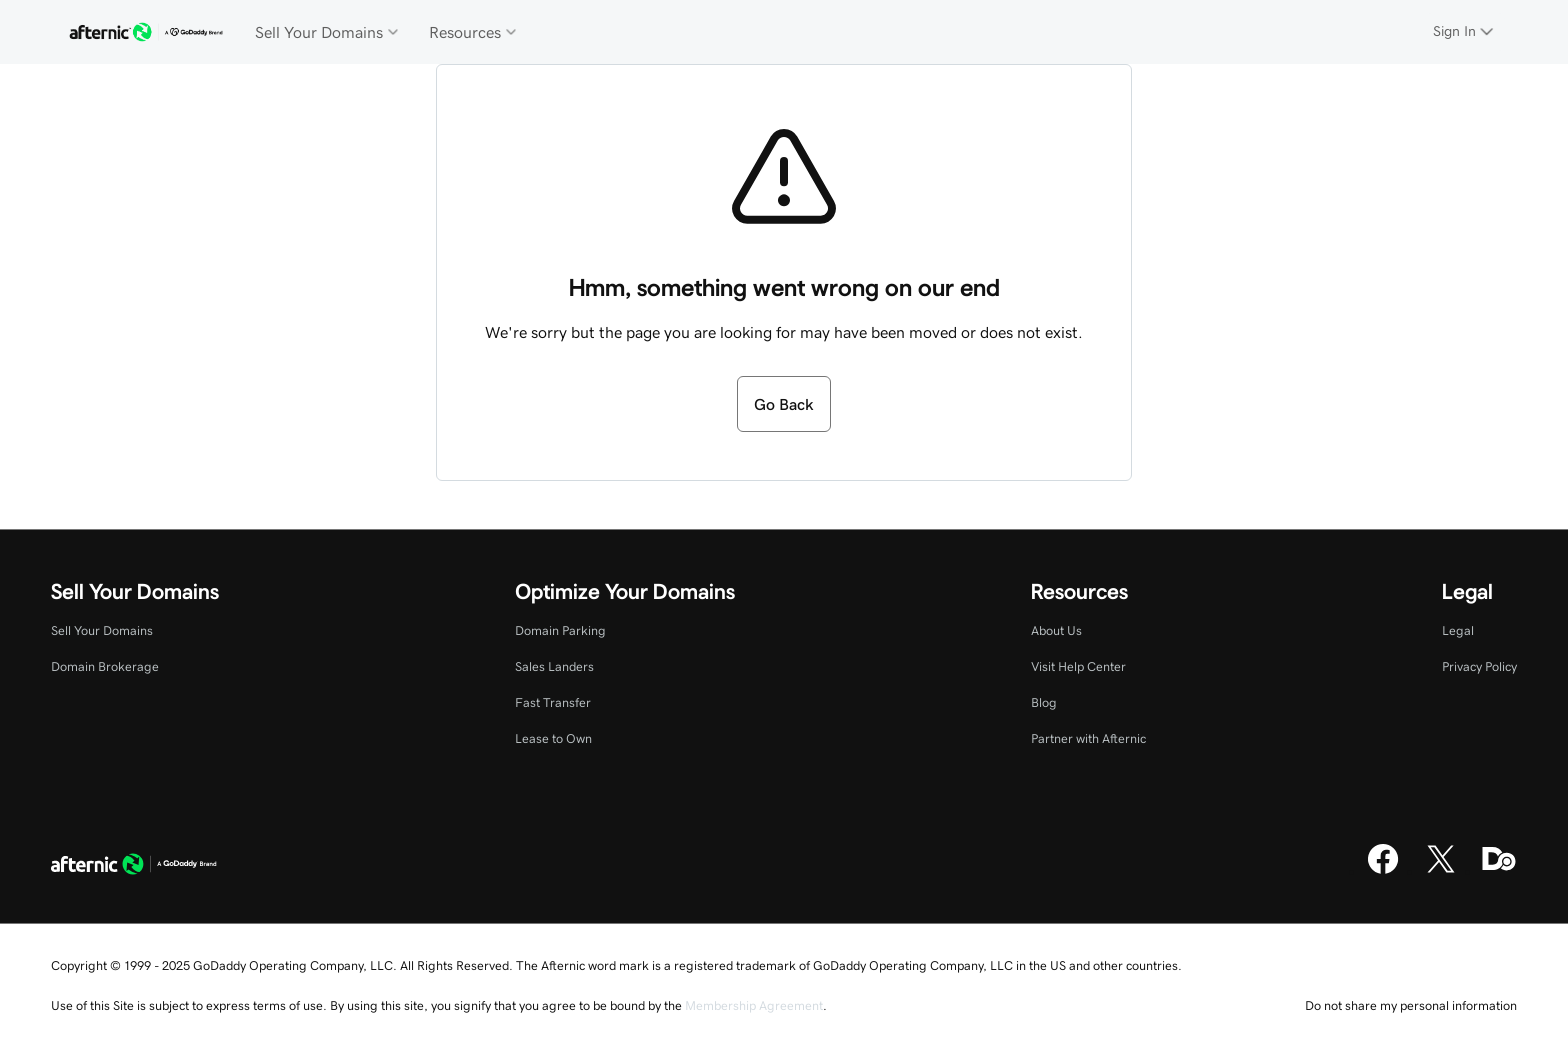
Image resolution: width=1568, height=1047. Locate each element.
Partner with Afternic (1088, 738)
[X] (1441, 871)
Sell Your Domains (102, 630)
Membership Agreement (754, 1005)
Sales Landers (554, 666)
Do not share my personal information (1411, 1005)
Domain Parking (560, 630)
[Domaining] (1499, 871)
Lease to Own (553, 738)
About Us (1056, 630)
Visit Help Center (1078, 666)
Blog (1044, 702)
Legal (1458, 630)
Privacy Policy (1479, 666)
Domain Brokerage (105, 666)
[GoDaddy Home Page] (134, 866)
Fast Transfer (553, 702)
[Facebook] (1383, 871)
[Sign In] (1465, 31)
